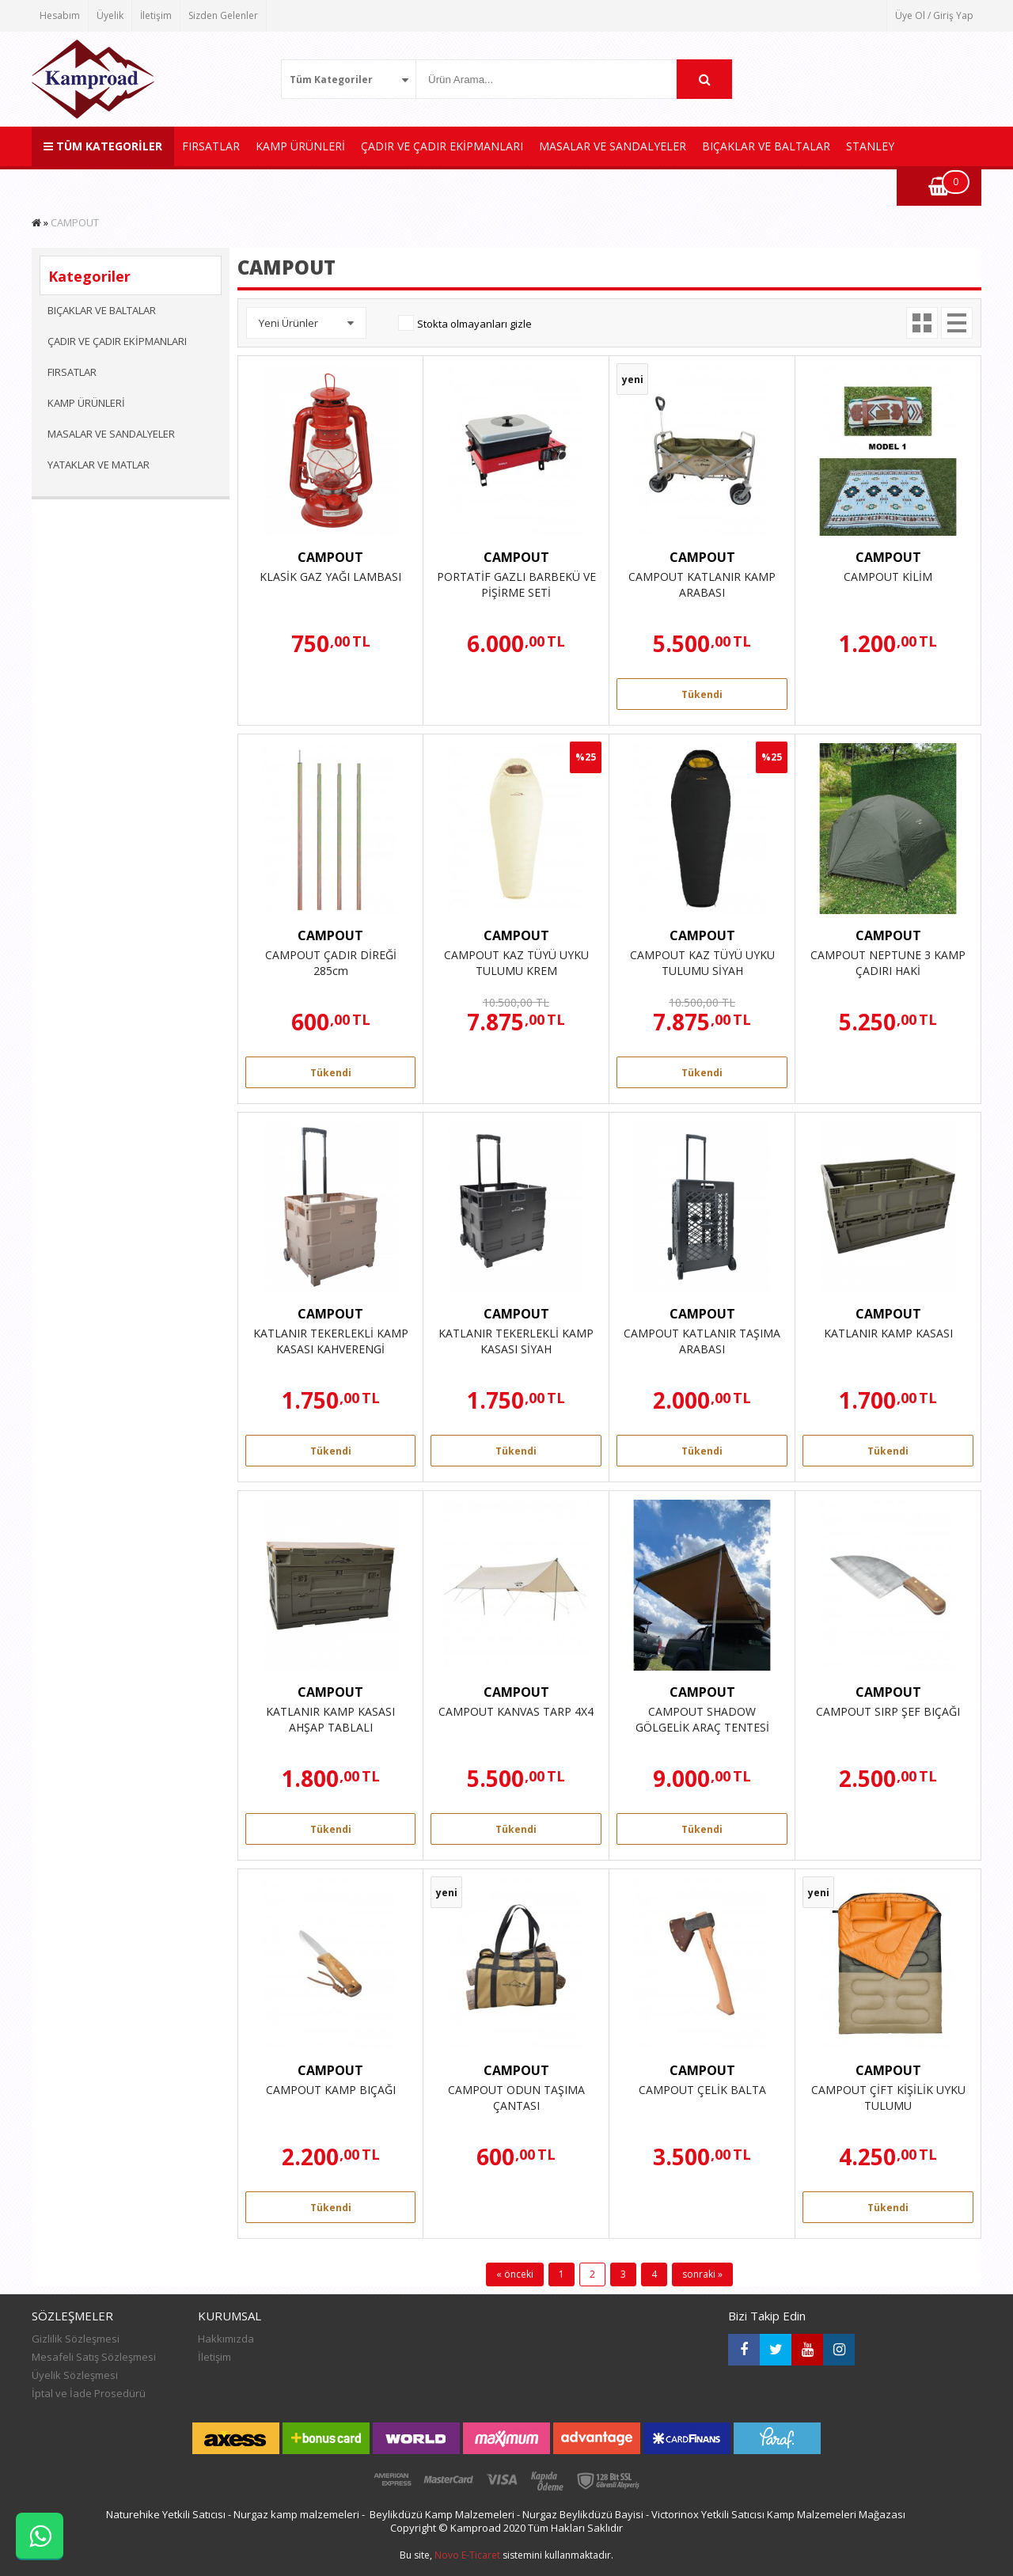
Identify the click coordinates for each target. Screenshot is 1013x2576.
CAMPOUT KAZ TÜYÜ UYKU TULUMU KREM (516, 962)
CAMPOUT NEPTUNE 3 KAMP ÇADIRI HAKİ (888, 962)
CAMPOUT (330, 557)
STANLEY (870, 146)
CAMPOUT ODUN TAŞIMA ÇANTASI (516, 2097)
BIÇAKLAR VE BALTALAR (766, 146)
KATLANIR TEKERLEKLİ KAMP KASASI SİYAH (516, 1341)
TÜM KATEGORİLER (103, 146)
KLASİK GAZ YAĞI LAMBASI (330, 576)
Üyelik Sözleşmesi (75, 2375)
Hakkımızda (226, 2338)
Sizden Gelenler (223, 15)
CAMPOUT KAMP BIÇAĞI (331, 2089)
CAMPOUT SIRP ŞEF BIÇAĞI (888, 1711)
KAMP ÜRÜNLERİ (300, 146)
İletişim (156, 15)
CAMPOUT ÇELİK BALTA (702, 2089)
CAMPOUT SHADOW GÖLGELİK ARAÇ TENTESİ (702, 1719)
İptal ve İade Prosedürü (89, 2393)
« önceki (514, 2274)
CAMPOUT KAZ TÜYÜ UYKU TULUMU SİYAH (702, 962)
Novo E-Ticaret (467, 2555)
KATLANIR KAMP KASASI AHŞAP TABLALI (330, 1719)
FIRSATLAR (211, 146)
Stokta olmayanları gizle (474, 324)
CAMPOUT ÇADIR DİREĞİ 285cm (330, 962)
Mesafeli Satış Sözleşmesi (94, 2357)
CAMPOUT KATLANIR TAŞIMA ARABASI (702, 1341)
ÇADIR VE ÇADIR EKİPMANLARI (442, 146)
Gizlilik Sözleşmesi (76, 2338)
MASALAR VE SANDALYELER (612, 146)
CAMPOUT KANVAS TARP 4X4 (516, 1711)
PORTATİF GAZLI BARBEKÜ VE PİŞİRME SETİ (516, 584)
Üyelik (110, 15)
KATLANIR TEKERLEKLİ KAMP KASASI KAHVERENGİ (330, 1341)
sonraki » (702, 2274)
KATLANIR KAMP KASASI (888, 1333)
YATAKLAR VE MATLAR (98, 464)
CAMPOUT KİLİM (888, 576)
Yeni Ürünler (288, 323)
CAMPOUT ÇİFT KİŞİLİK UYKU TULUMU (888, 2097)
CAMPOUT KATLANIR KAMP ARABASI (702, 584)
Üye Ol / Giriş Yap (934, 15)
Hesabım (60, 15)
